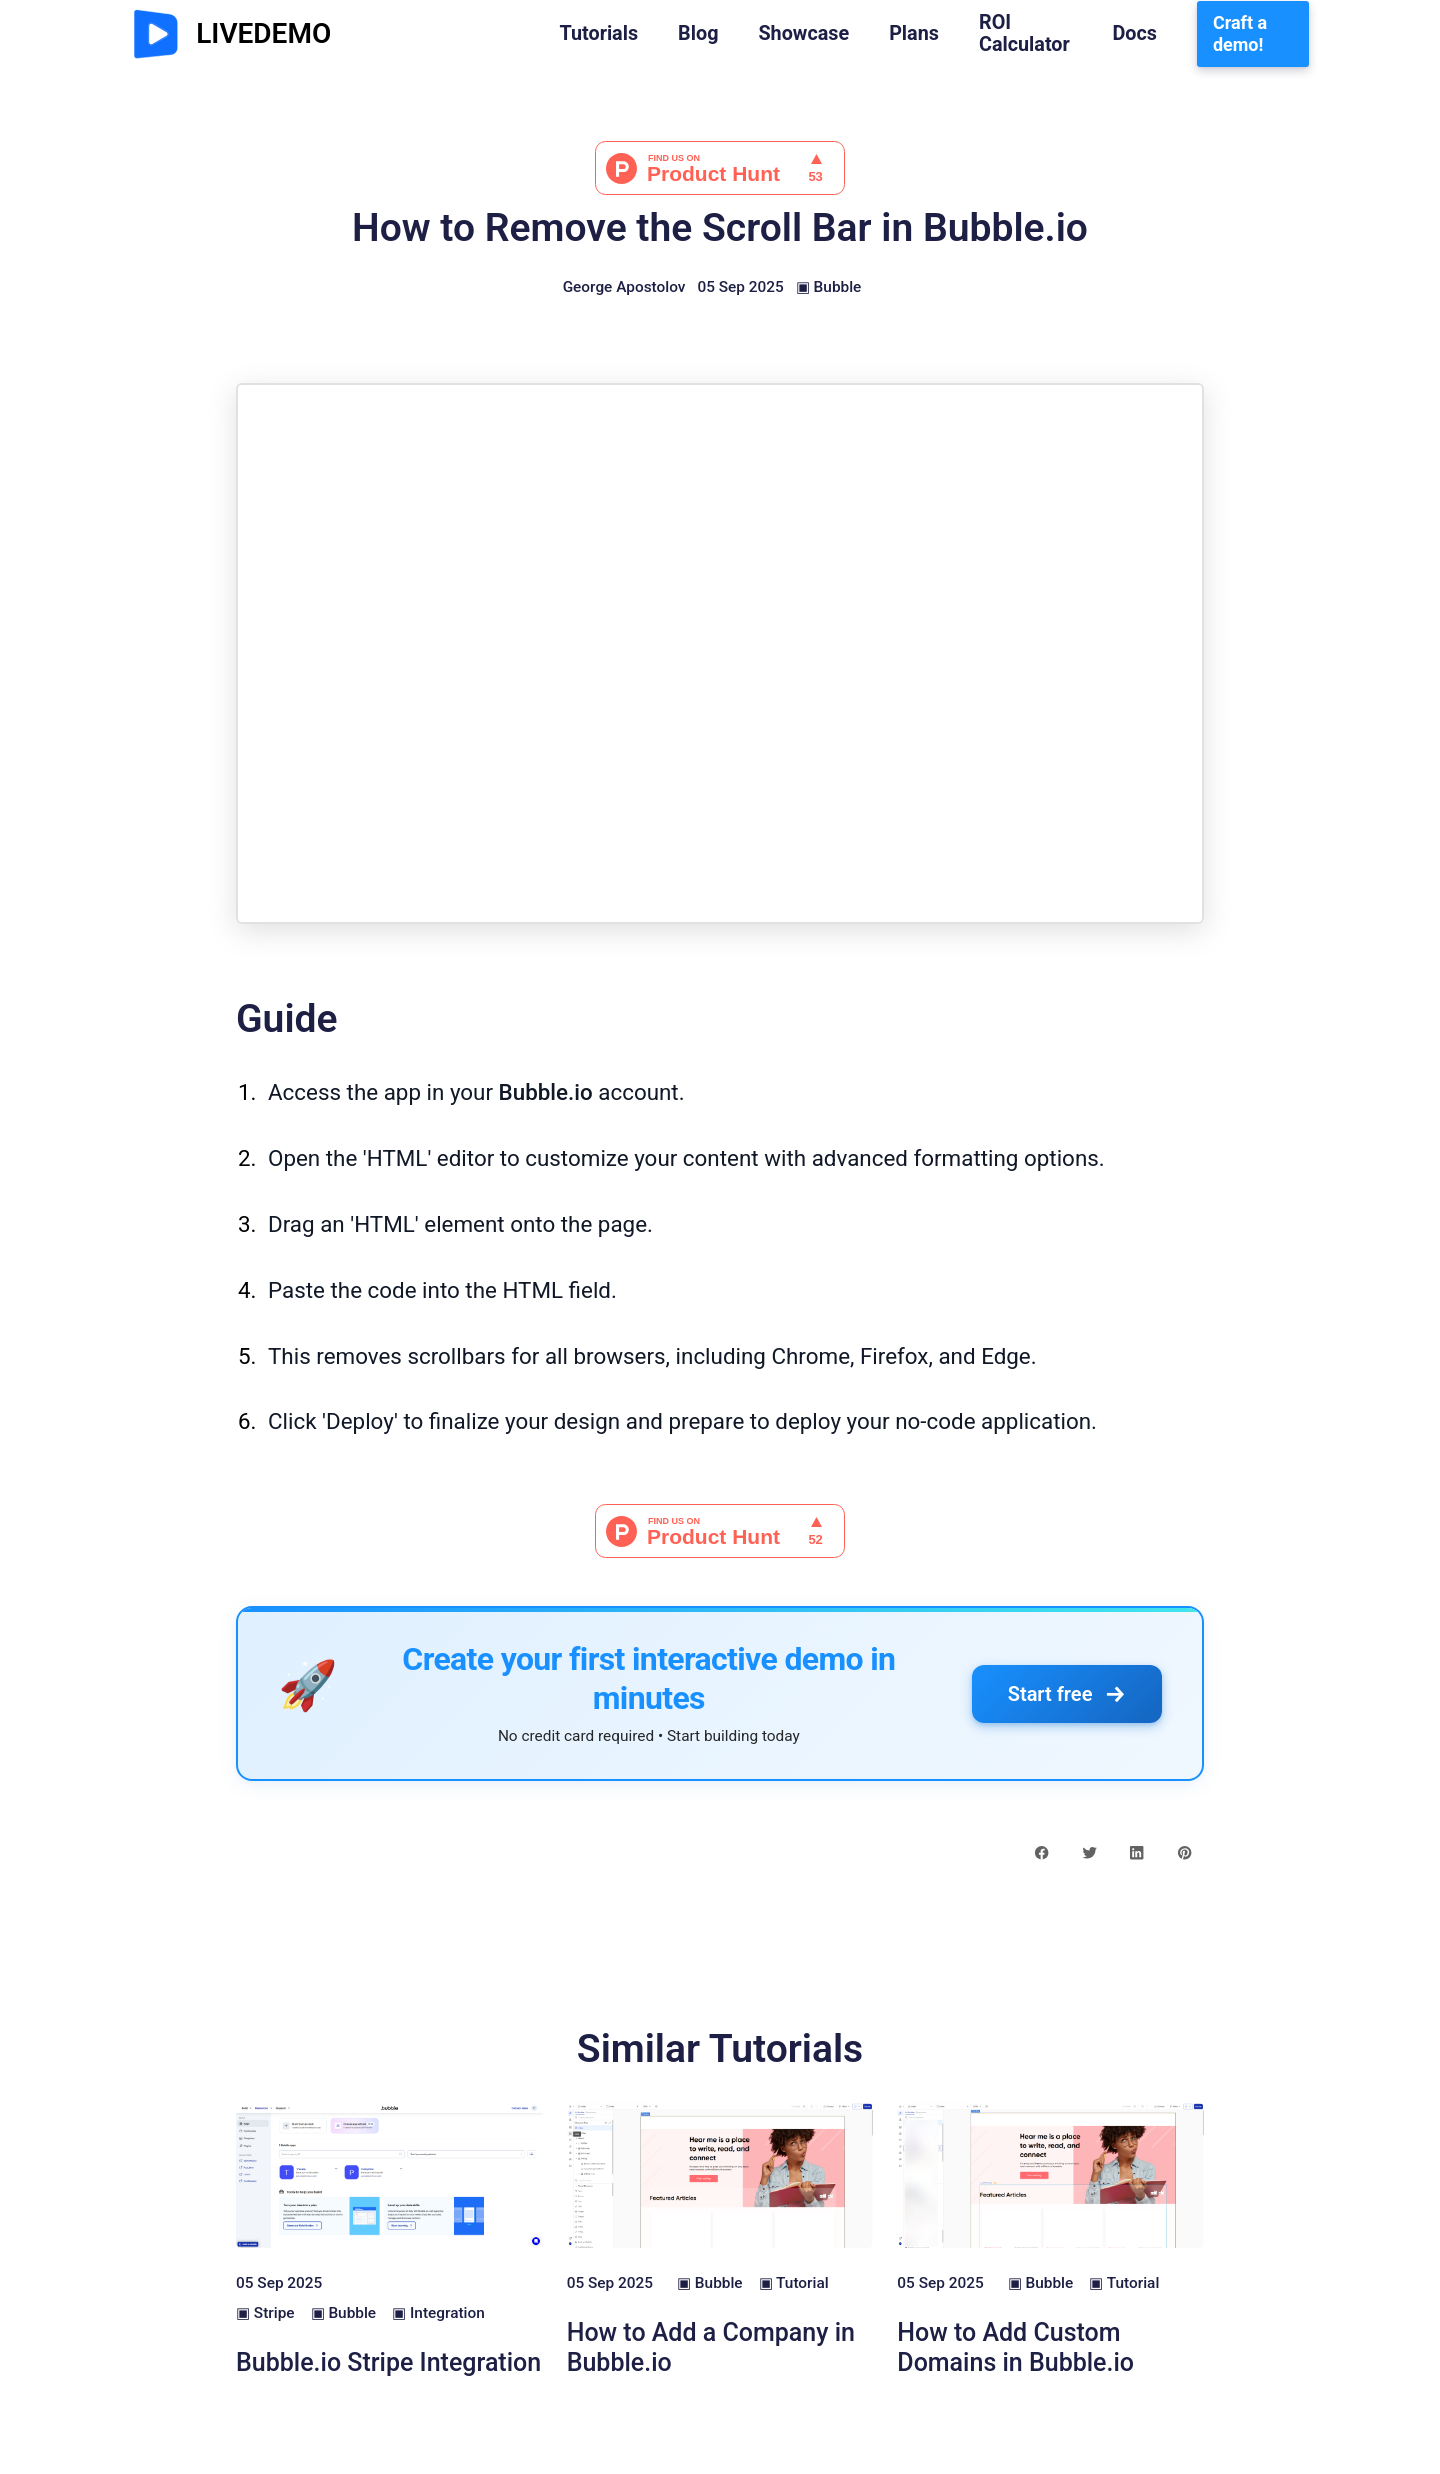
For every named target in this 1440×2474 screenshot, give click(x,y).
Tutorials (598, 34)
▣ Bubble (829, 287)
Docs (1134, 34)
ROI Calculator (1024, 34)
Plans (914, 34)
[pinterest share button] (1184, 1852)
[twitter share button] (1089, 1852)
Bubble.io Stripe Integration (388, 2362)
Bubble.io (546, 1092)
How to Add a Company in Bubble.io (711, 2347)
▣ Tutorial (794, 2283)
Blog (698, 34)
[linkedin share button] (1136, 1852)
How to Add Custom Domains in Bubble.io (1015, 2347)
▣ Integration (438, 2313)
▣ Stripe (265, 2313)
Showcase (803, 34)
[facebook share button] (1041, 1852)
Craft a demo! (1240, 33)
